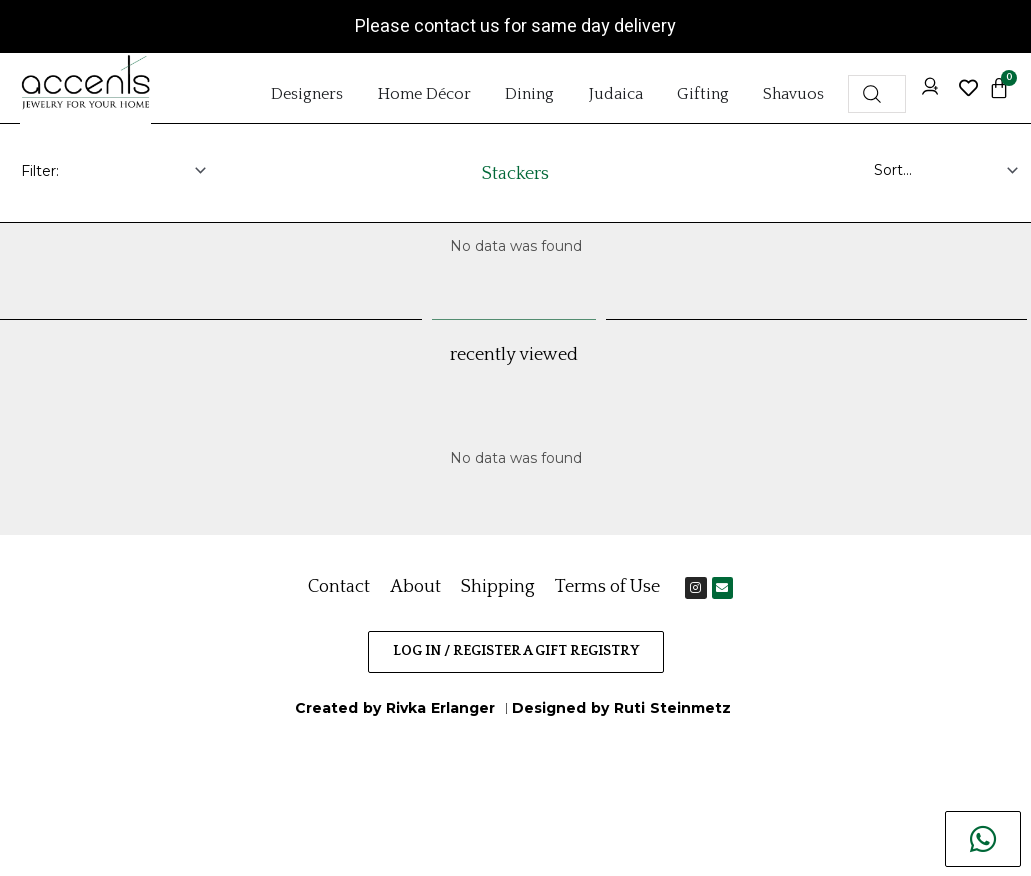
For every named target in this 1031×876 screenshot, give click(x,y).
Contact (339, 587)
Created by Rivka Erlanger (398, 708)
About (415, 587)
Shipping (498, 587)
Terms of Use (607, 587)
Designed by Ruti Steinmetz (622, 708)
